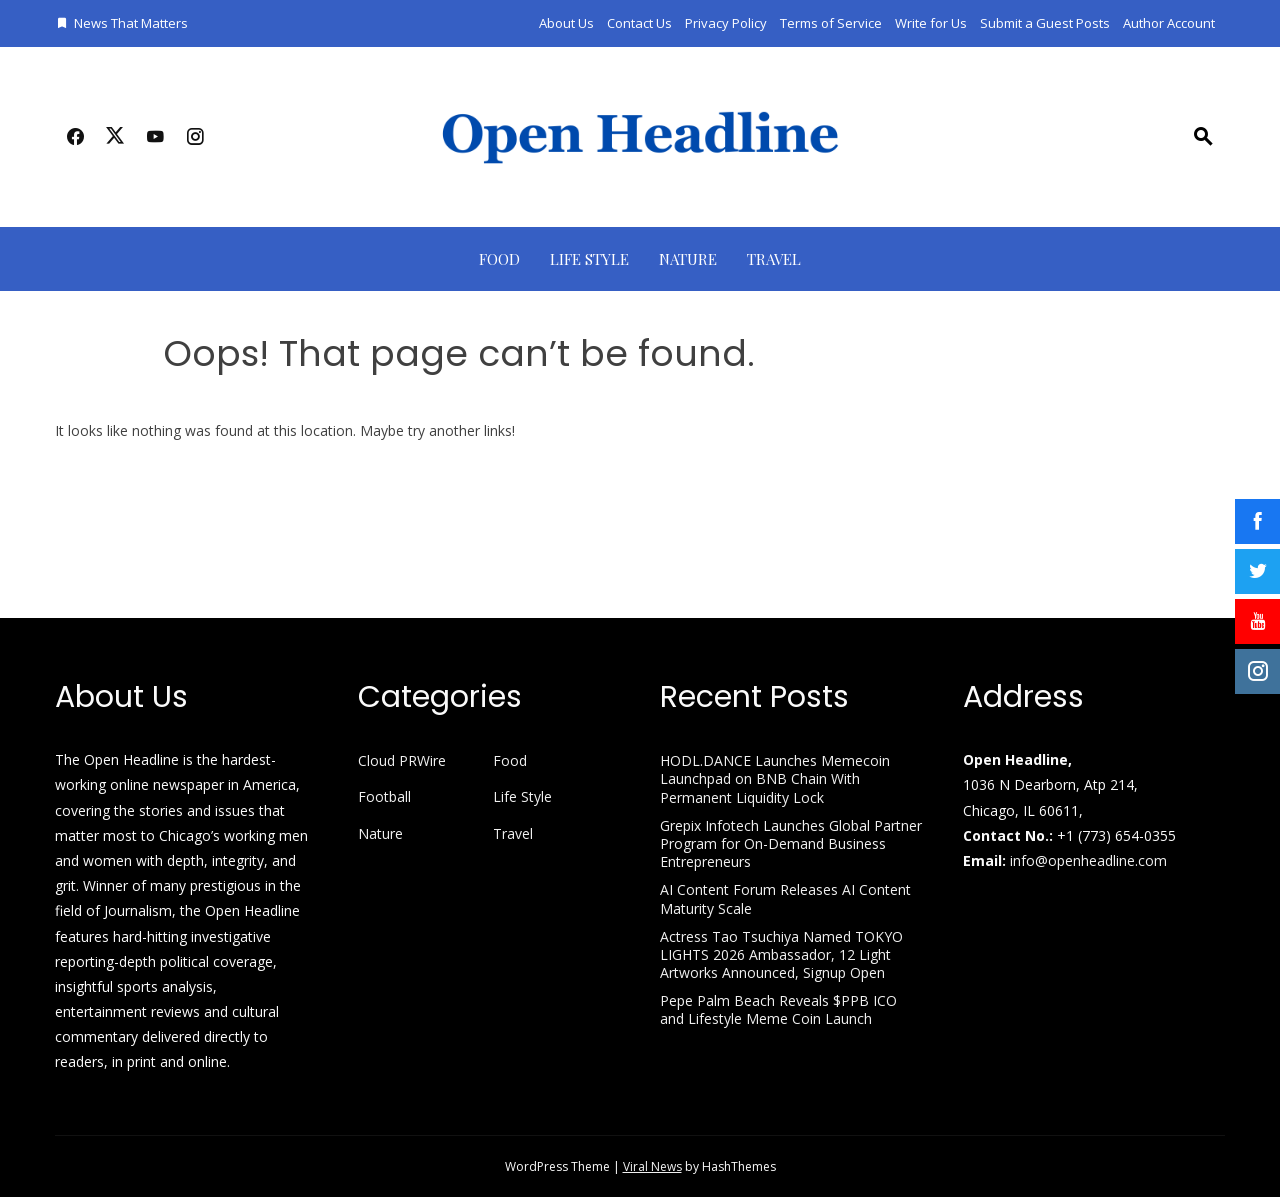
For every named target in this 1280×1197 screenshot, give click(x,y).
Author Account (1169, 23)
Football (384, 797)
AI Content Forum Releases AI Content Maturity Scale (785, 898)
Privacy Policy (726, 23)
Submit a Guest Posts (1045, 23)
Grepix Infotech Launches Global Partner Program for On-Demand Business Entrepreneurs (791, 843)
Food (499, 259)
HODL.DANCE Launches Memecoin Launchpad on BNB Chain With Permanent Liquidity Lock (775, 778)
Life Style (589, 259)
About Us (566, 23)
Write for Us (931, 23)
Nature (688, 259)
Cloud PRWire (402, 761)
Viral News (652, 1166)
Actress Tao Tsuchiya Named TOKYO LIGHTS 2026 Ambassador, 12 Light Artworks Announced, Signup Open (781, 954)
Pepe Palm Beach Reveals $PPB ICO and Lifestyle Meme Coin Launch (778, 1009)
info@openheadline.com (1088, 860)
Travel (774, 259)
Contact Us (639, 23)
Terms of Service (831, 23)
